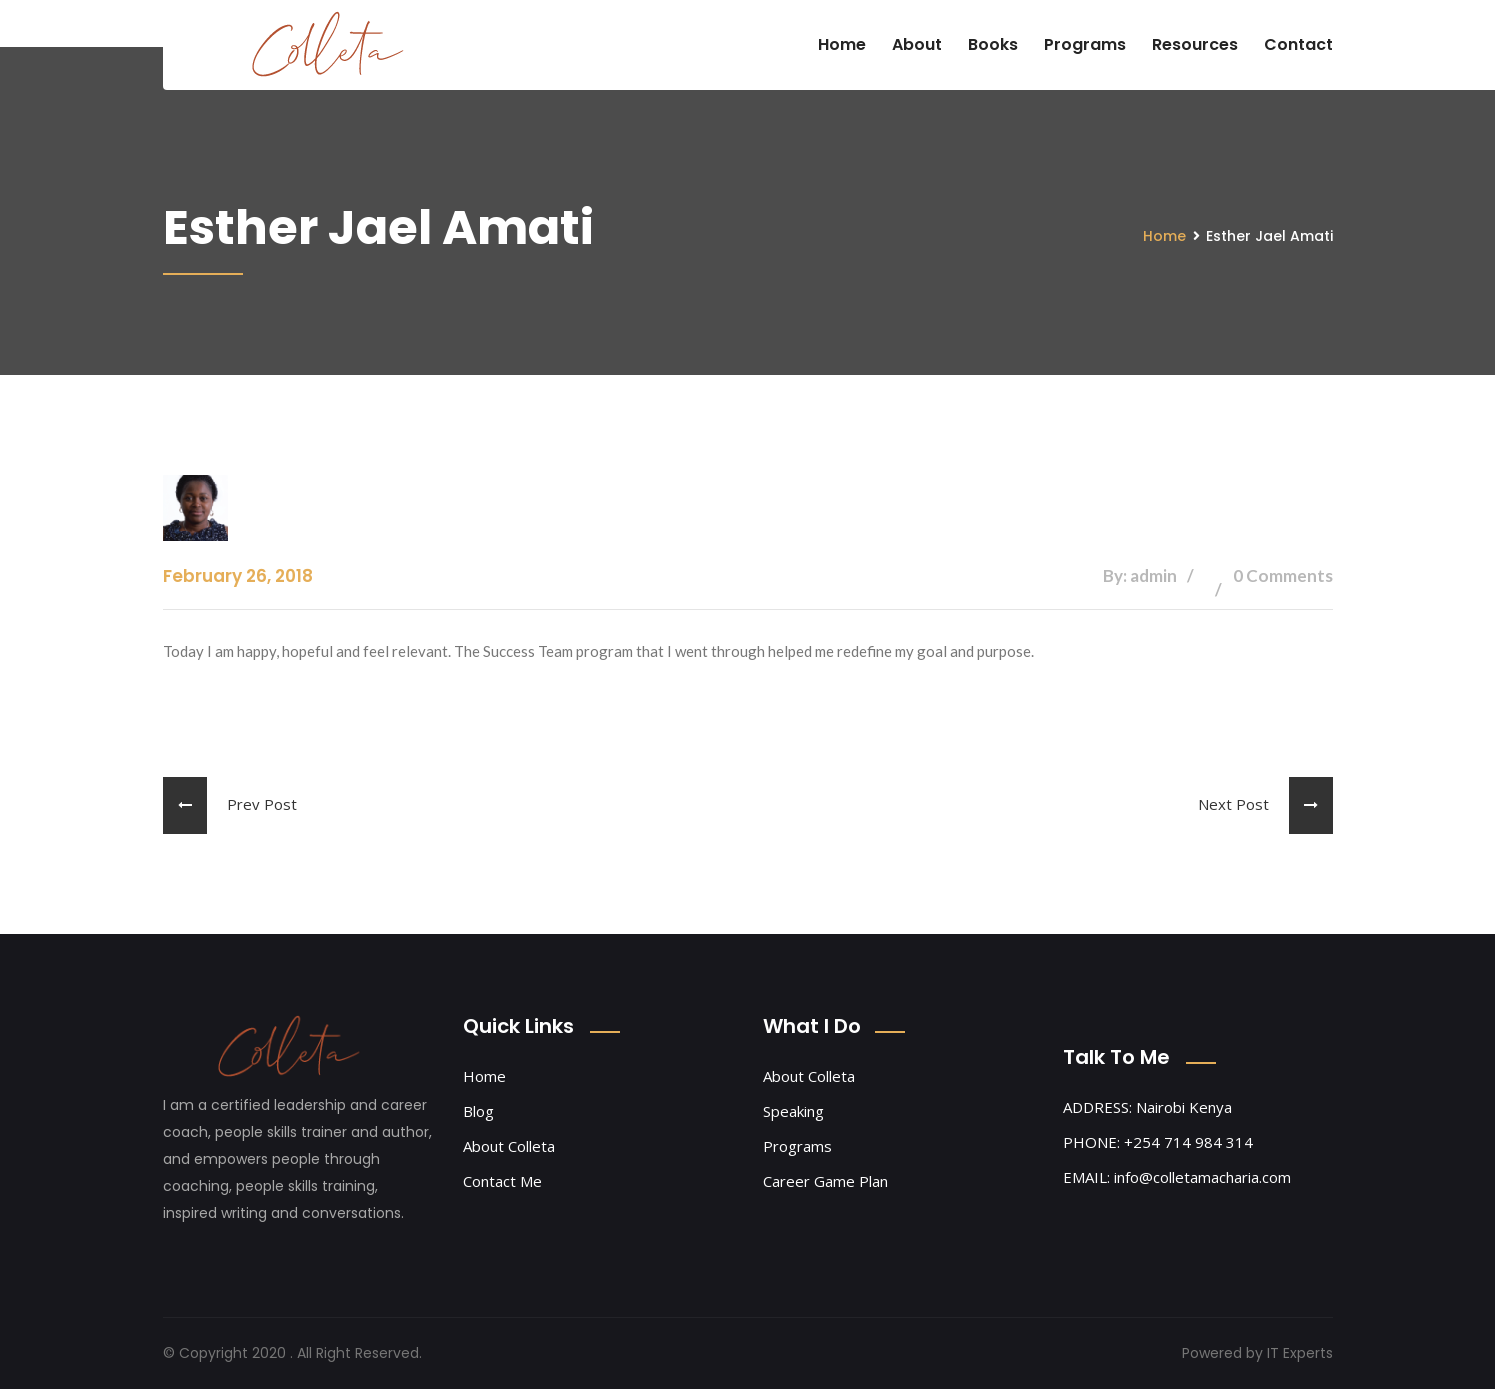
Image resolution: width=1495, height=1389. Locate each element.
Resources (1195, 44)
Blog (478, 1111)
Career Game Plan (825, 1181)
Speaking (793, 1111)
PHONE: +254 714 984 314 (1158, 1142)
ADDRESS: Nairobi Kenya (1147, 1107)
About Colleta (509, 1146)
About (917, 44)
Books (993, 44)
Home (842, 44)
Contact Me (502, 1181)
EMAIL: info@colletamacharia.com (1177, 1177)
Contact (1298, 44)
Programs (1085, 44)
